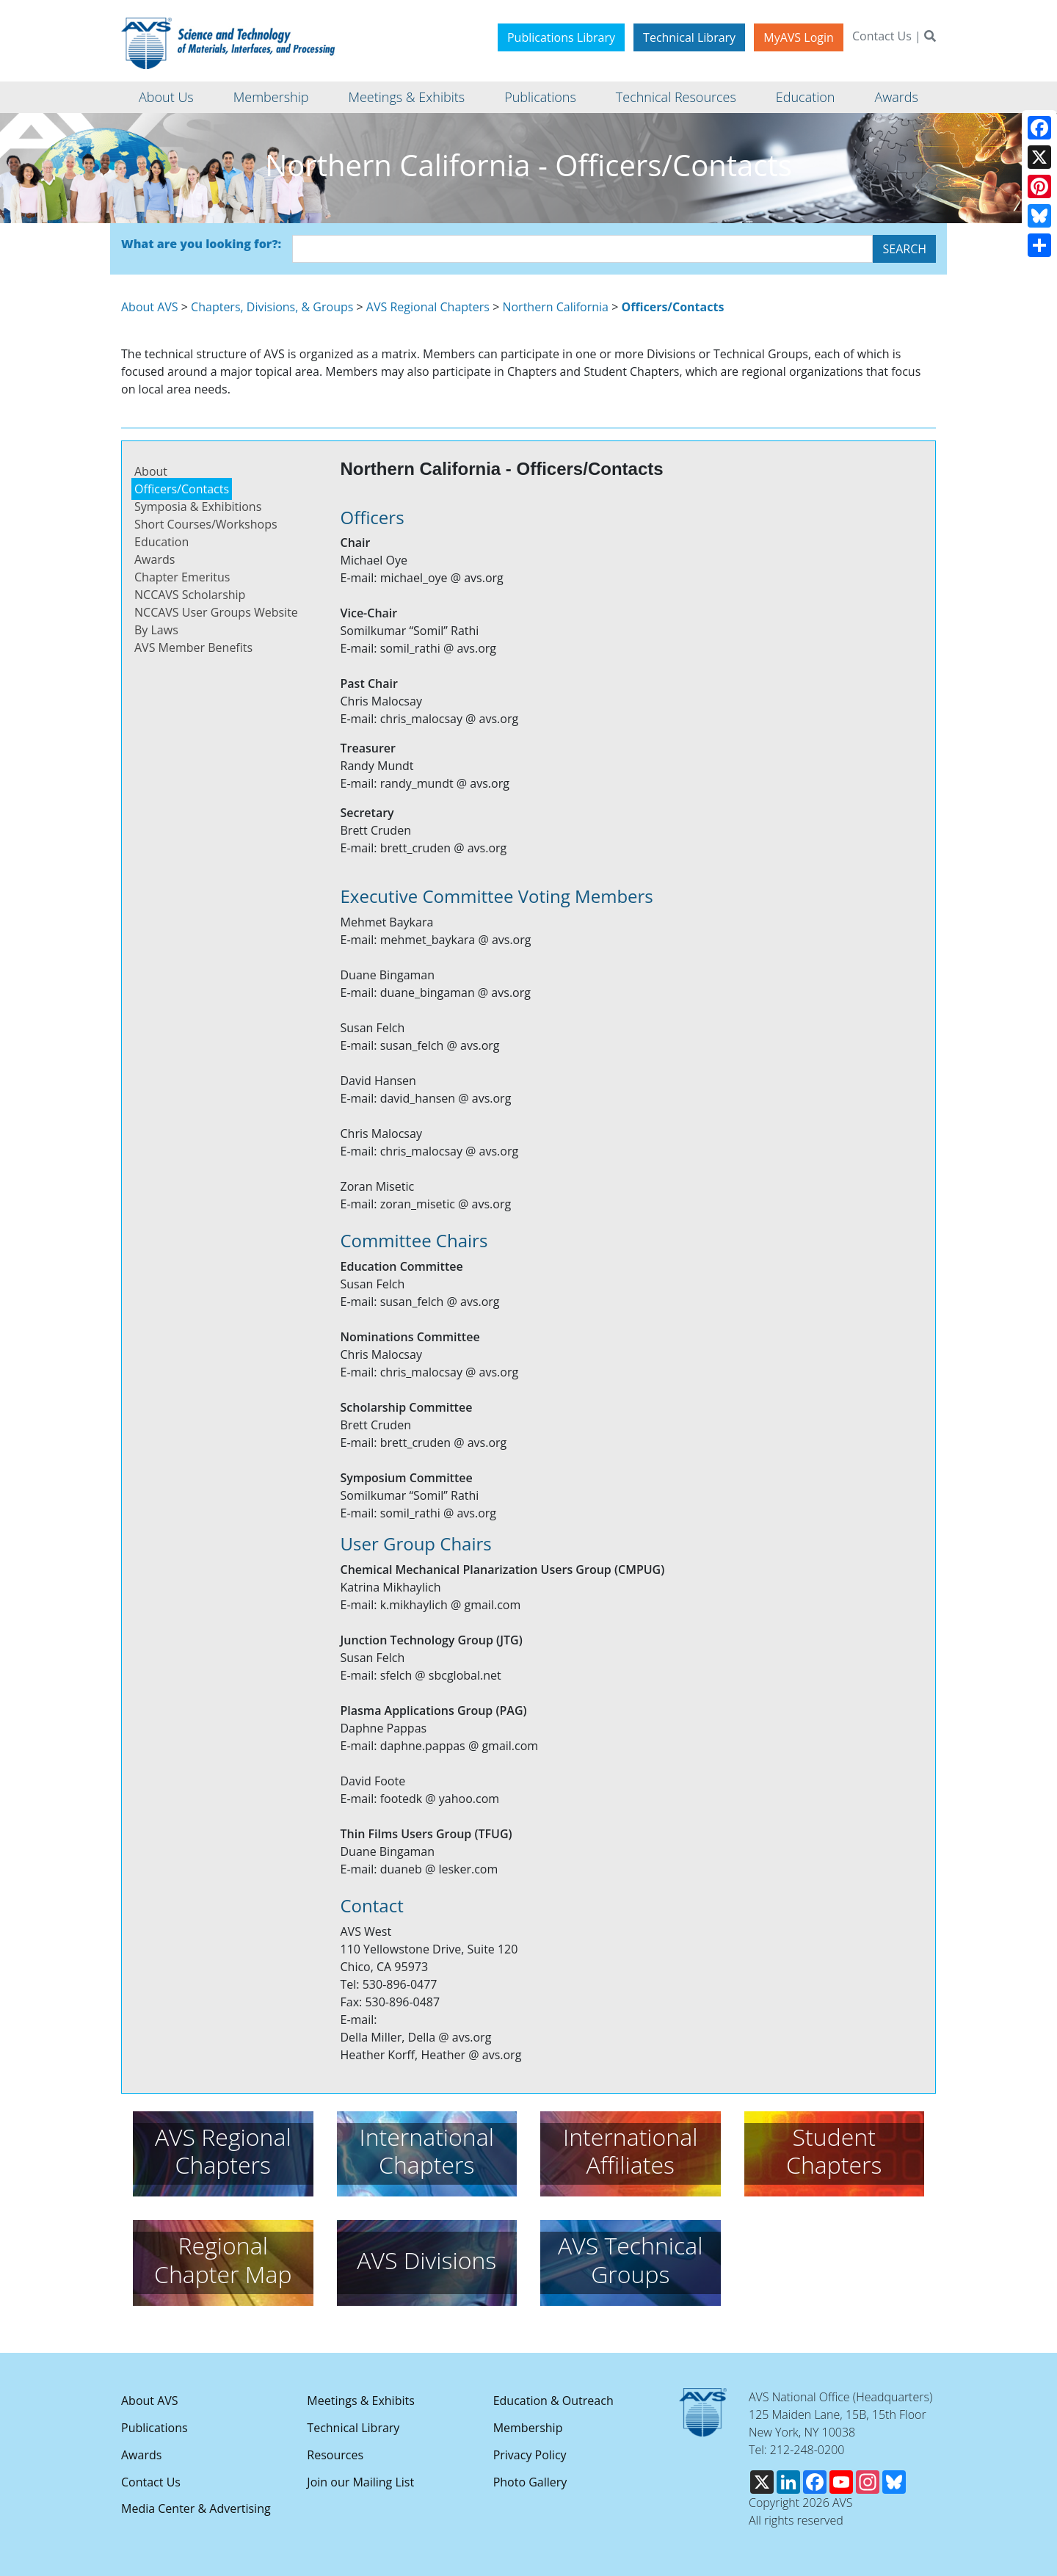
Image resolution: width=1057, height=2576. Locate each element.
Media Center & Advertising (196, 2508)
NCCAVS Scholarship (189, 595)
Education (161, 542)
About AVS (149, 307)
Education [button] (805, 97)
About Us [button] (166, 97)
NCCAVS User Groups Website (216, 612)
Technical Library (689, 37)
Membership (528, 2428)
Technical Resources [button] (676, 97)
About (150, 471)
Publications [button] (540, 97)
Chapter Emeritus (182, 577)
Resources (335, 2455)
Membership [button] (271, 97)
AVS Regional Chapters (428, 307)
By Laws (156, 630)
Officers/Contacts (181, 489)
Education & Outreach (553, 2400)
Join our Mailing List (360, 2482)
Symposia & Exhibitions (197, 506)
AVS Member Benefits (193, 647)
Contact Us (882, 36)
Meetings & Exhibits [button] (406, 97)
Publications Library (561, 37)
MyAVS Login (798, 37)
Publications (154, 2428)
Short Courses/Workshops (205, 524)
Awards (154, 559)
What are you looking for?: (201, 244)
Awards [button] (896, 97)
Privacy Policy (530, 2455)
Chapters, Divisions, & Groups (272, 307)
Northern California (555, 307)
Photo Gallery (530, 2482)
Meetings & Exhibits (360, 2400)
